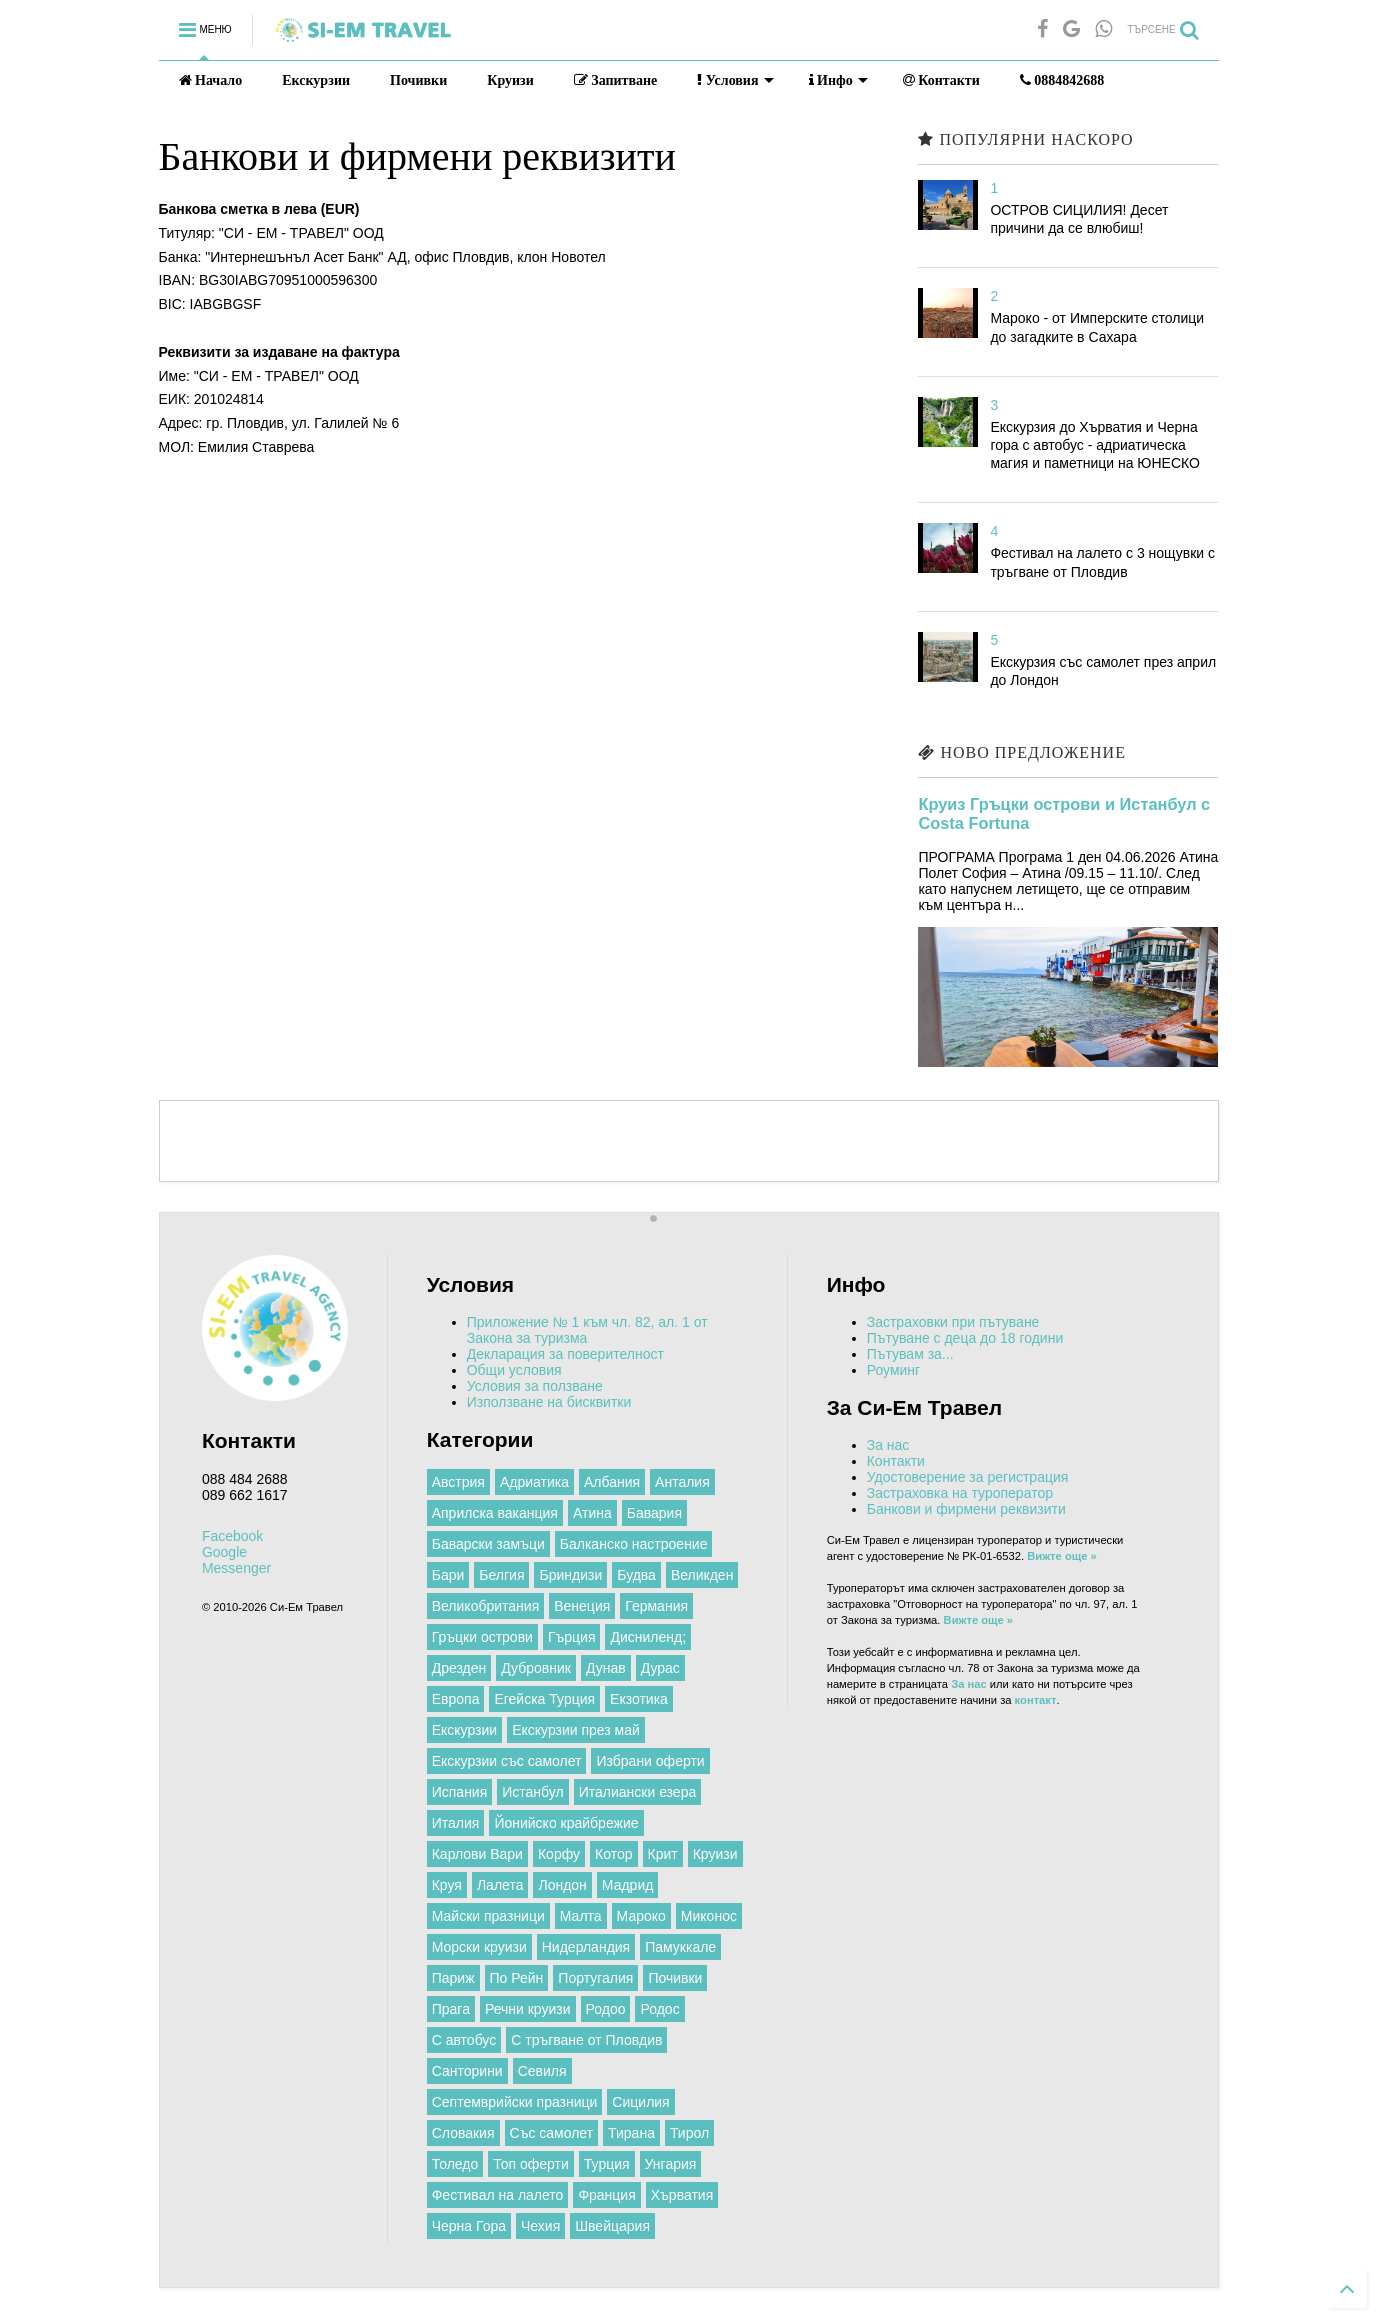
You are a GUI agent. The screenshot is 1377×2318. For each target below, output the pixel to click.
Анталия (682, 1482)
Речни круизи (528, 2009)
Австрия (458, 1482)
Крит (663, 1854)
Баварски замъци (488, 1544)
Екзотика (639, 1699)
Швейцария (612, 2226)
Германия (656, 1606)
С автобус (464, 2040)
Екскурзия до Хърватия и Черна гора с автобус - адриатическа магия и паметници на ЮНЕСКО (1095, 445)
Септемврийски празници (515, 2102)
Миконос (709, 1916)
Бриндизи (570, 1575)
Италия (456, 1823)
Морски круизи (479, 1947)
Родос (659, 2009)
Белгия (501, 1575)
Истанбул (532, 1792)
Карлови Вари (477, 1854)
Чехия (540, 2226)
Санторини (467, 2071)
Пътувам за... (910, 1354)
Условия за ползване (535, 1386)
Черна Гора (469, 2226)
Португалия (595, 1978)
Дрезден (459, 1668)
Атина (592, 1513)
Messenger (236, 1568)
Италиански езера (638, 1792)
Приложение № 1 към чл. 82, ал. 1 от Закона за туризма (587, 1330)
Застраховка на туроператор (960, 1493)
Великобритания (486, 1606)
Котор (613, 1854)
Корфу (559, 1854)
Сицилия (640, 2102)
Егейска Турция (544, 1699)
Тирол (689, 2133)
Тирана (631, 2133)
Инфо (838, 80)
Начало (211, 80)
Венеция (582, 1606)
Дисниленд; (648, 1637)
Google (224, 1552)
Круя (447, 1885)
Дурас (660, 1668)
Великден (702, 1575)
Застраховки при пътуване (953, 1322)
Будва (636, 1575)
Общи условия (514, 1370)
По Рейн (517, 1978)
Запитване (616, 80)
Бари (448, 1575)
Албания (612, 1482)
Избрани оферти (650, 1761)
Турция (607, 2164)
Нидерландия (586, 1947)
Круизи (510, 80)
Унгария (671, 2164)
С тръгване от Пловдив (586, 2040)
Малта (581, 1916)
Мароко (641, 1916)
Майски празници (488, 1916)
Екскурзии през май (576, 1730)
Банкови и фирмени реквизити (966, 1509)
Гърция (572, 1637)
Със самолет (552, 2133)
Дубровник (536, 1668)
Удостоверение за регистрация (968, 1477)
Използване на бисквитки (549, 1402)
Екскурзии (316, 80)
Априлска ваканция (495, 1513)
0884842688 (1062, 80)
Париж (453, 1978)
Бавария (654, 1513)
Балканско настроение (634, 1544)
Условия (735, 80)
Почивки (418, 80)
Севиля (542, 2071)
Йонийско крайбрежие (566, 1823)
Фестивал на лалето (498, 2195)
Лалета (500, 1885)
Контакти (941, 80)
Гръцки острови (482, 1637)
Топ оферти (531, 2164)
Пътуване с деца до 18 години (965, 1338)
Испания (460, 1792)
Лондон (562, 1885)
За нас (888, 1445)
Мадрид (628, 1885)
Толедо (455, 2164)
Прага (451, 2009)
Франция (606, 2195)
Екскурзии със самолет (507, 1761)
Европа (456, 1699)
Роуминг (893, 1370)
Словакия (463, 2133)
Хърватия (682, 2195)
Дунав (606, 1668)
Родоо (606, 2009)
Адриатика (534, 1482)
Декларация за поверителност (565, 1354)
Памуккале (680, 1947)
